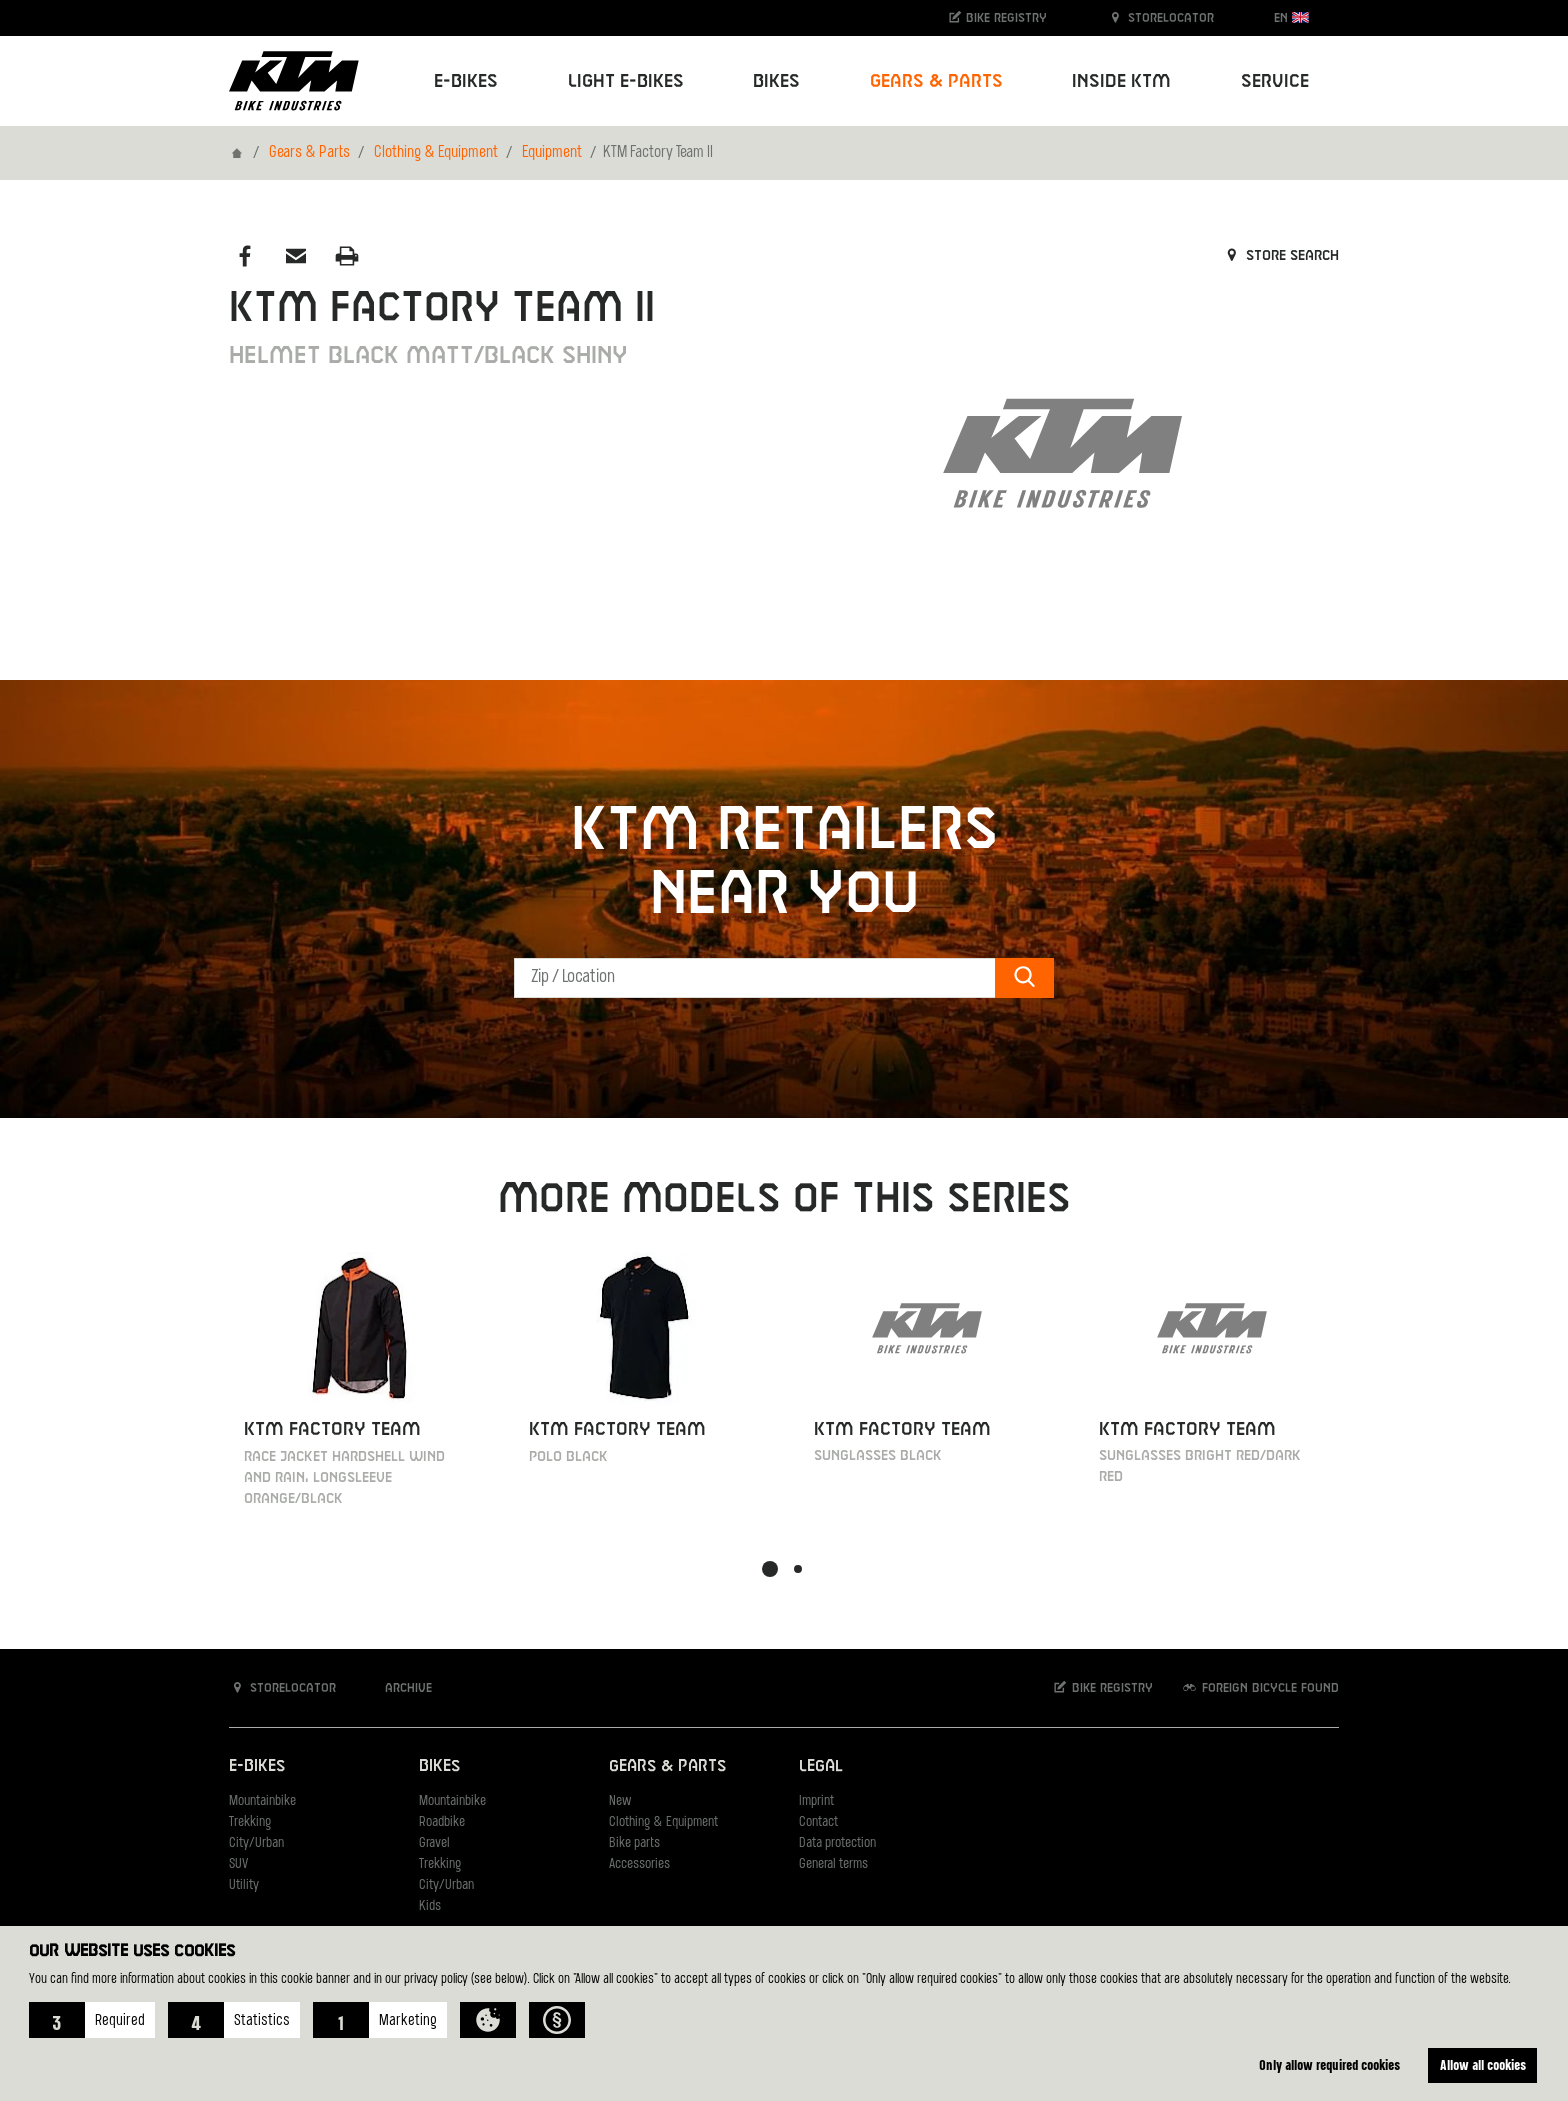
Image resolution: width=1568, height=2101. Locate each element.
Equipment (552, 153)
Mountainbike (262, 1801)
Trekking (250, 1822)
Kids (430, 1906)
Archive (398, 1687)
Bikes (439, 1766)
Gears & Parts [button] (936, 81)
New (620, 1801)
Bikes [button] (776, 81)
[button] (92, 2020)
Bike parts (634, 1843)
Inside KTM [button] (1121, 81)
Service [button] (1275, 81)
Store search (1280, 256)
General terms (833, 1864)
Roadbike (442, 1822)
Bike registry (997, 17)
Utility (244, 1885)
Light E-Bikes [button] (626, 81)
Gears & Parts (309, 153)
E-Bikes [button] (466, 81)
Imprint (816, 1801)
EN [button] (1291, 17)
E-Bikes (257, 1766)
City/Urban (256, 1843)
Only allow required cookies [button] (1329, 2064)
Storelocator (1160, 17)
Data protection (837, 1843)
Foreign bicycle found (1260, 1687)
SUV (238, 1864)
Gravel (434, 1843)
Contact (818, 1822)
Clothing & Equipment (436, 153)
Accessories (639, 1864)
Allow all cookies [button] (1483, 2064)
